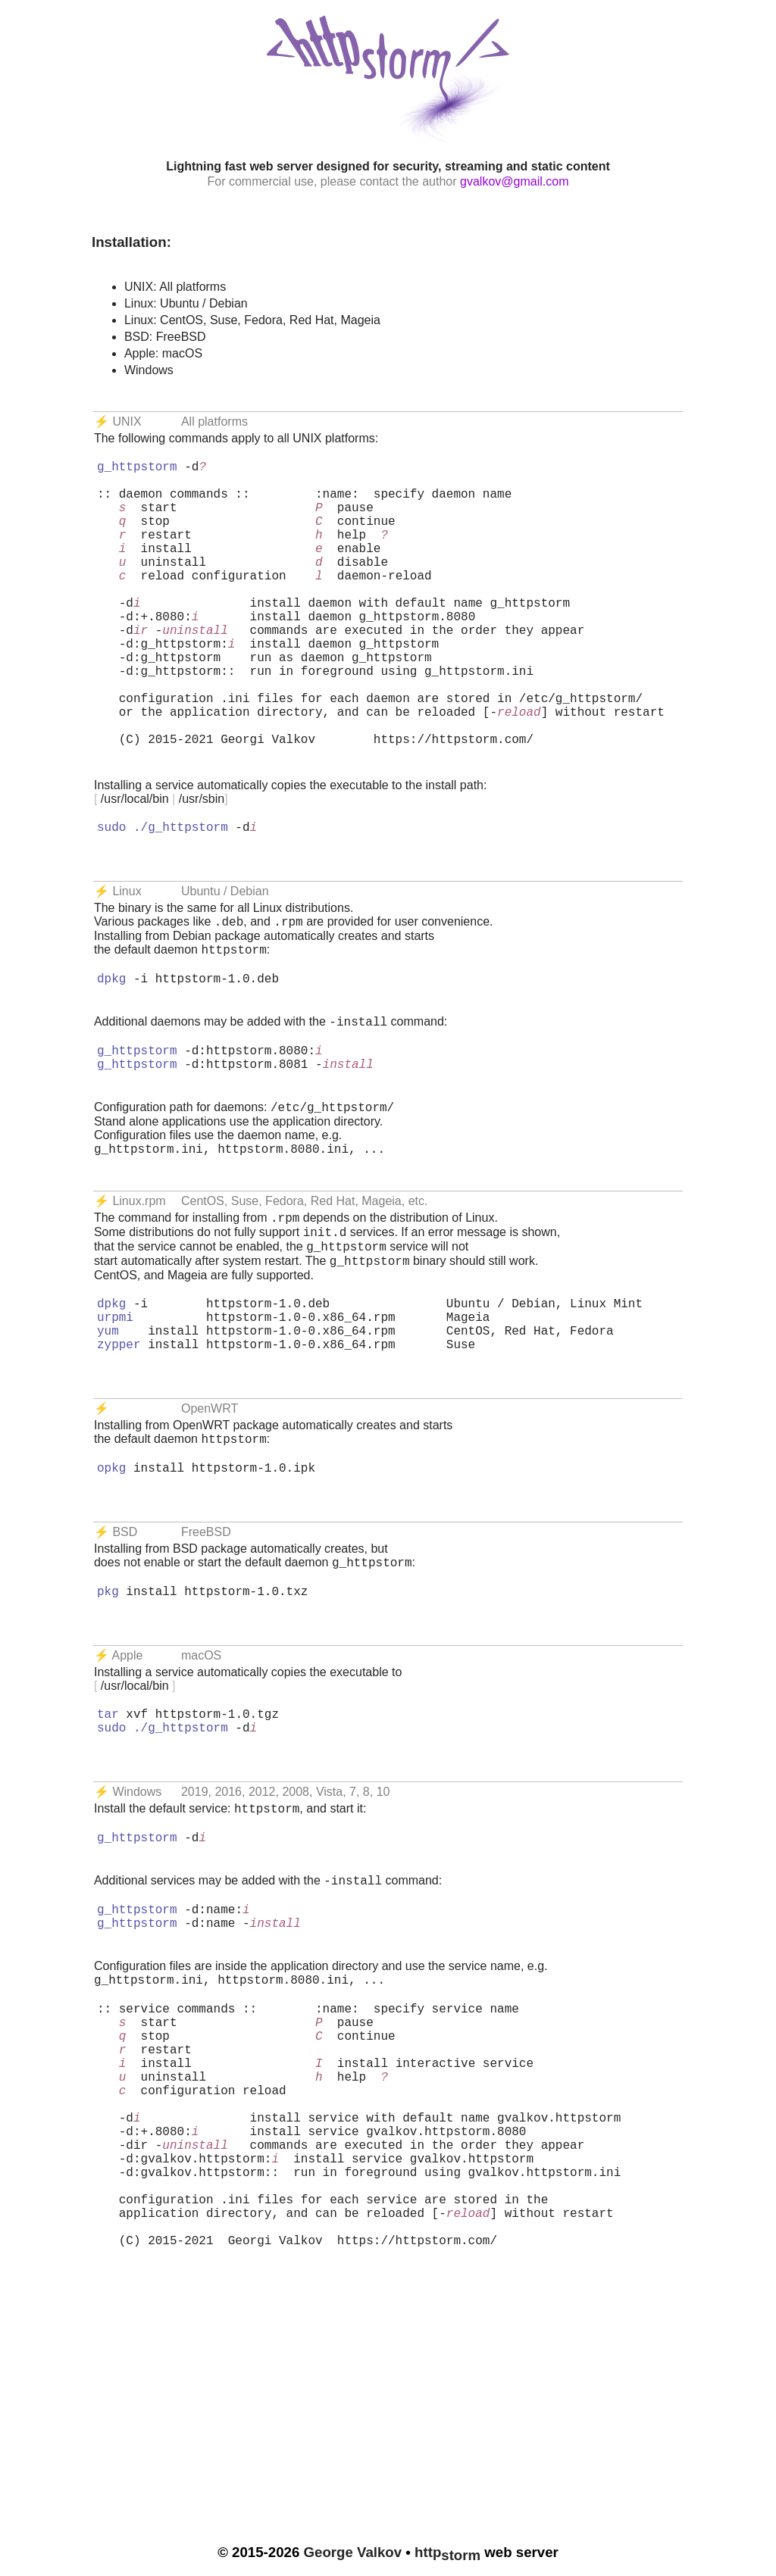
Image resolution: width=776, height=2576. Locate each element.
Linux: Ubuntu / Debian (186, 303)
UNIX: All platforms (175, 286)
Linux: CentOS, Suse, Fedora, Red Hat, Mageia (252, 320)
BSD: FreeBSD (165, 336)
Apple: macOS (163, 353)
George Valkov (353, 2552)
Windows (149, 370)
